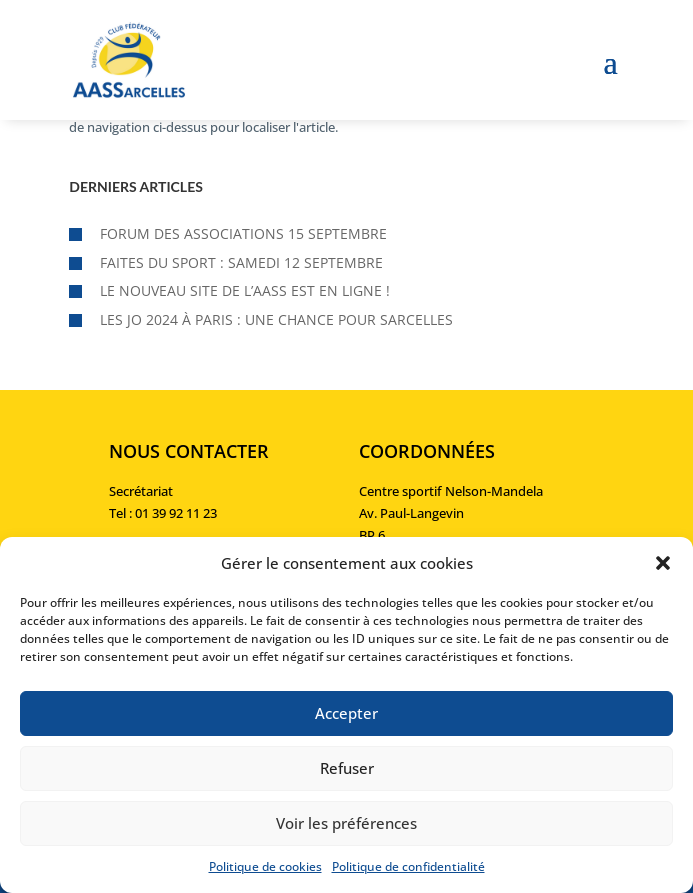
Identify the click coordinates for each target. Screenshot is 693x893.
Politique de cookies (265, 866)
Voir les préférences (346, 823)
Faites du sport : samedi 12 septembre (241, 262)
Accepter (346, 713)
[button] (663, 563)
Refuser (347, 768)
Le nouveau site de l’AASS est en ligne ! (245, 290)
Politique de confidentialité (408, 866)
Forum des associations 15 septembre (243, 233)
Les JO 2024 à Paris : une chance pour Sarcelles (276, 319)
